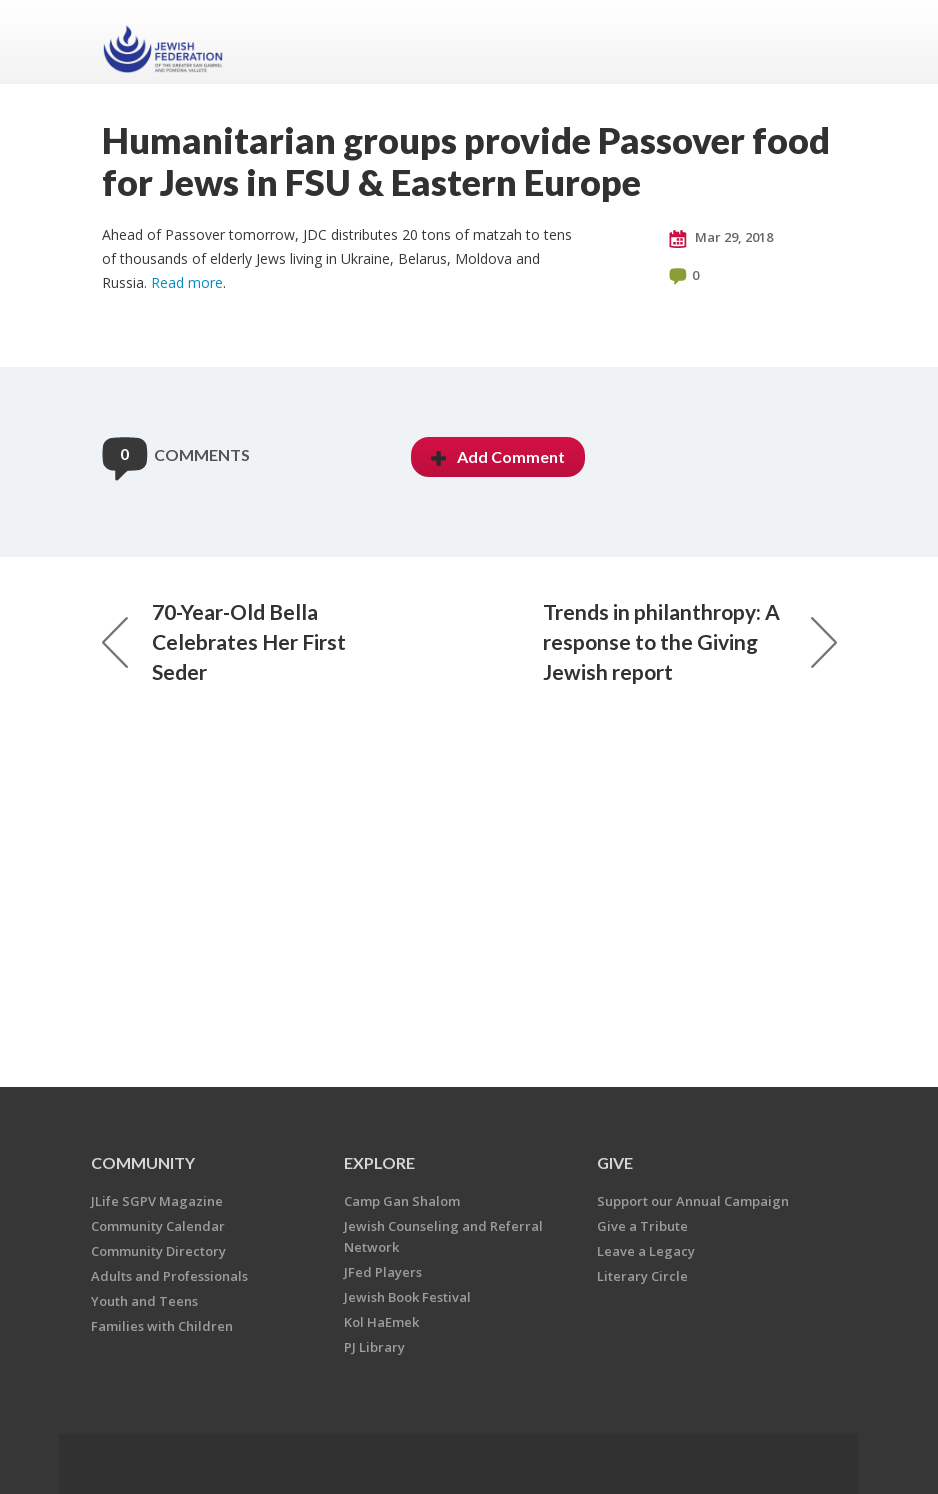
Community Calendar (158, 1226)
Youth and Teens (144, 1301)
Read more (187, 282)
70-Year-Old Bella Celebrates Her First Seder (224, 641)
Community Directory (158, 1251)
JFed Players (383, 1272)
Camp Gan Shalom (402, 1201)
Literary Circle (642, 1276)
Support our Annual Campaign (693, 1201)
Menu (814, 42)
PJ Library (374, 1347)
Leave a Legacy (646, 1251)
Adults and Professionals (169, 1276)
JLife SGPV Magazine (157, 1201)
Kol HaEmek (381, 1322)
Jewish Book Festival (407, 1297)
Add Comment (498, 456)
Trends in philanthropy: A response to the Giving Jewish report (690, 641)
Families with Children (162, 1326)
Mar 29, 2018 (721, 238)
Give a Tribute (642, 1226)
